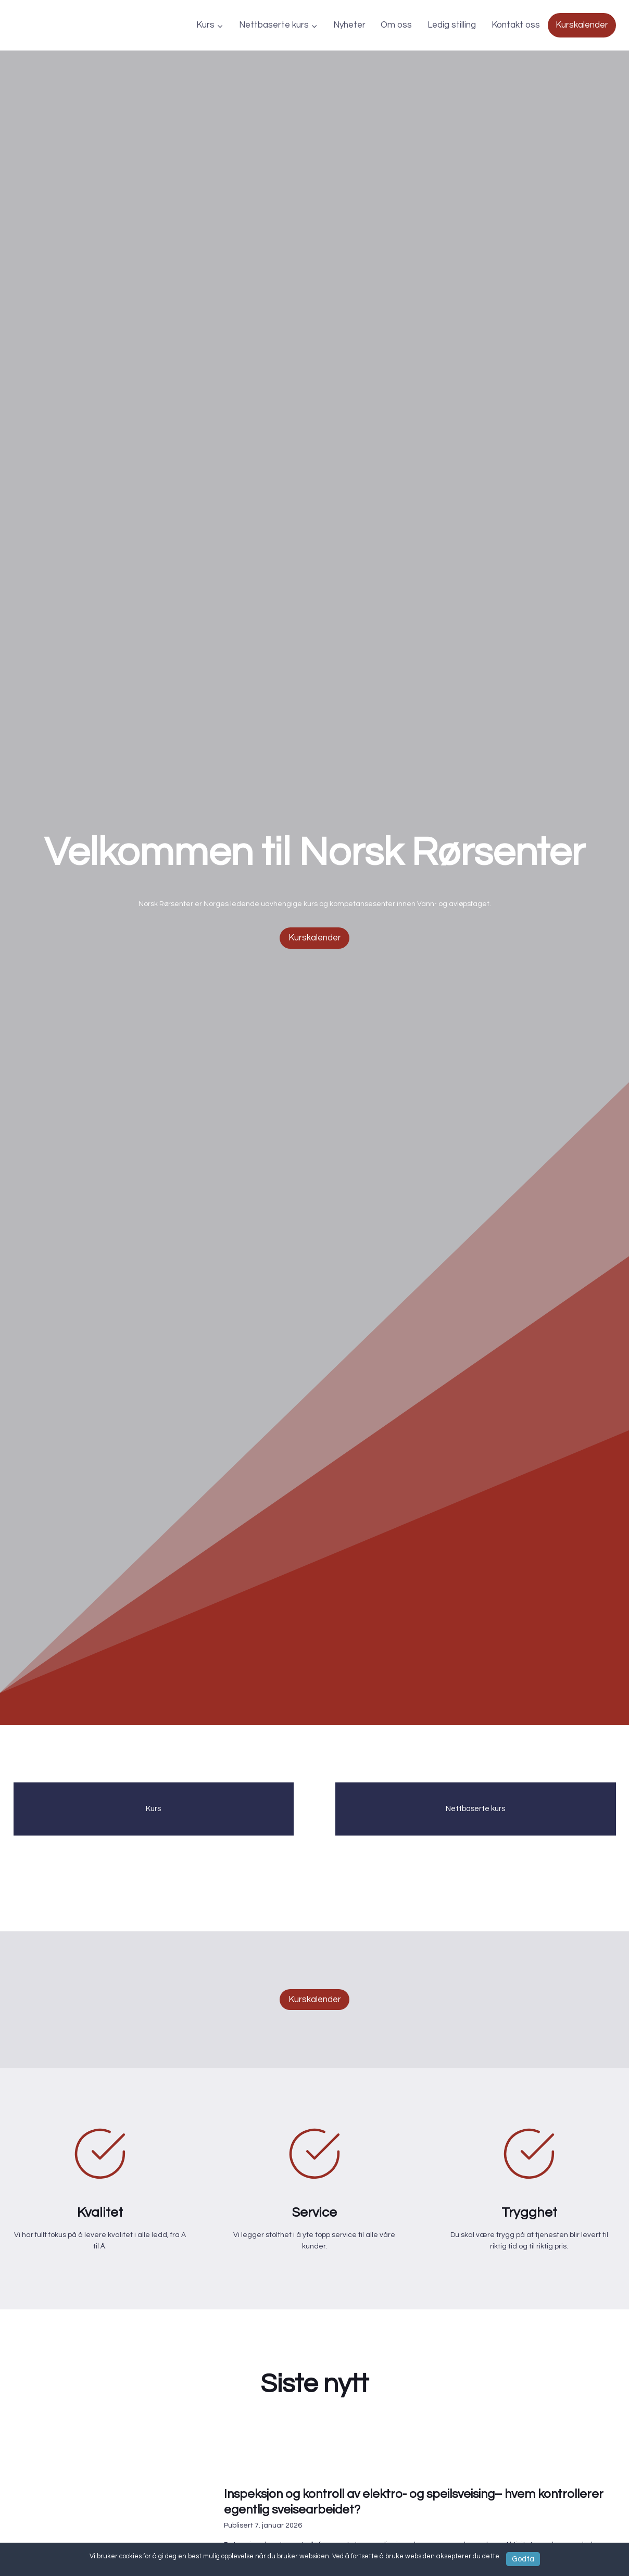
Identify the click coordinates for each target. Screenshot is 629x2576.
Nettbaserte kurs (475, 1817)
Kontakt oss (516, 25)
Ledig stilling (451, 25)
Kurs (153, 1817)
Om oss (396, 25)
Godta (523, 2557)
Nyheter (349, 25)
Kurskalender (582, 25)
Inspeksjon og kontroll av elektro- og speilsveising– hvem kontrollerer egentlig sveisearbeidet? (400, 2526)
